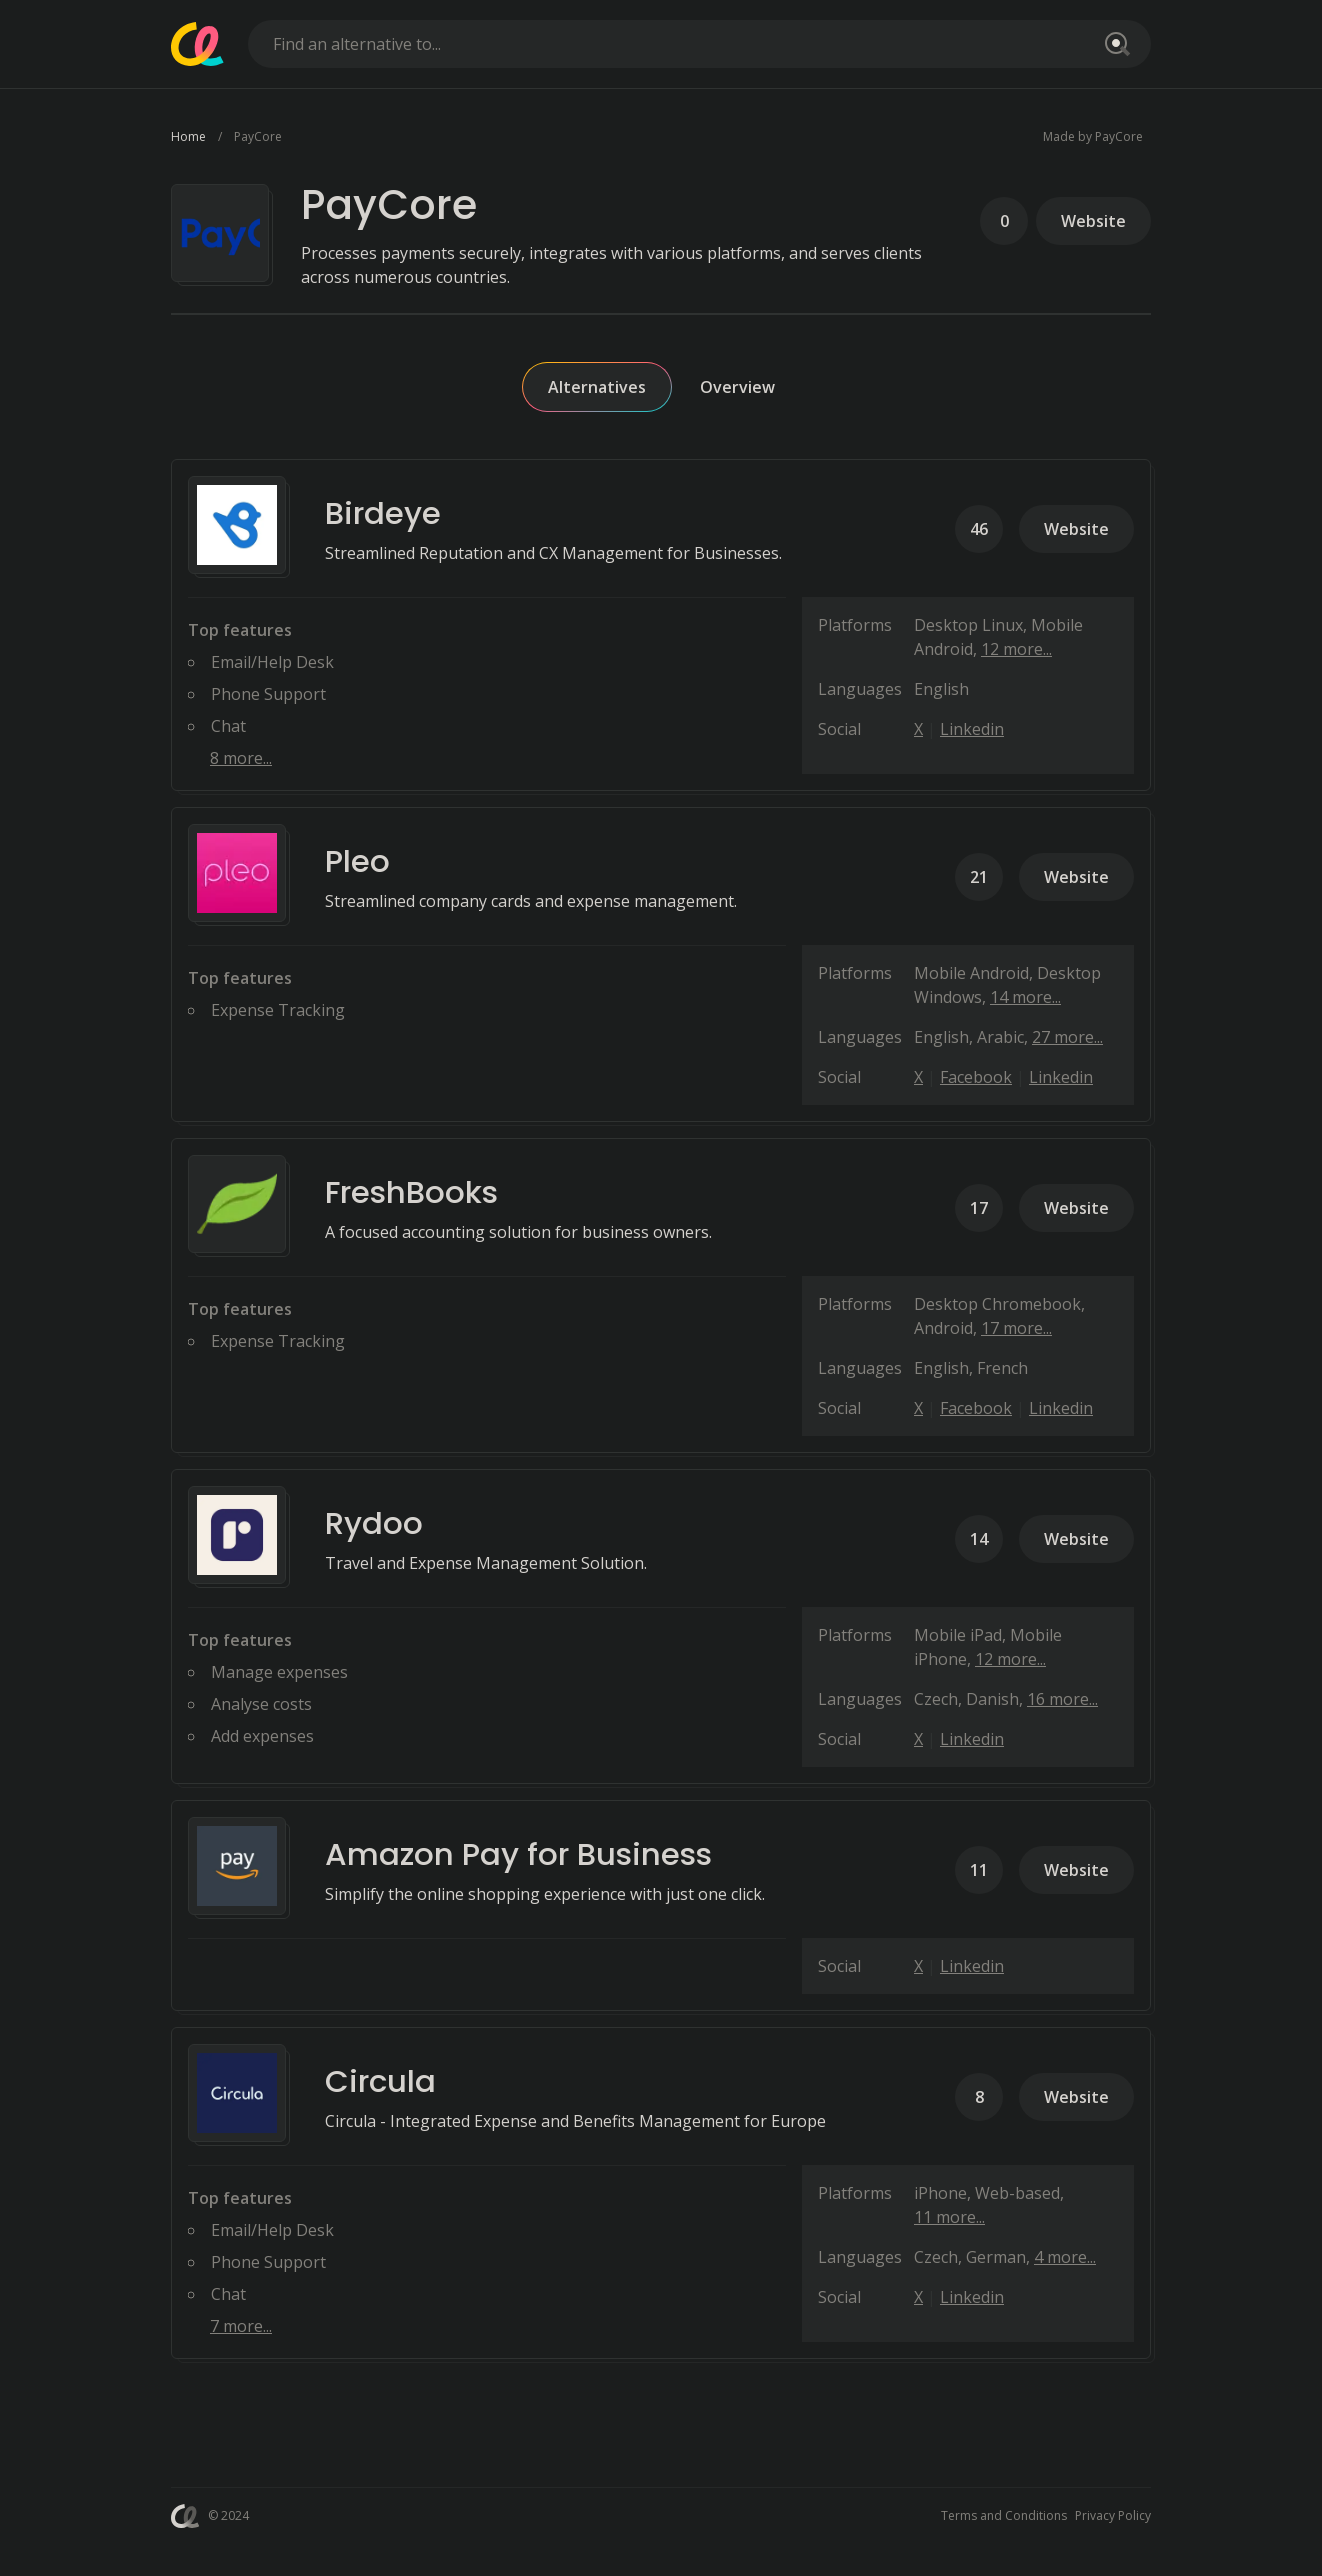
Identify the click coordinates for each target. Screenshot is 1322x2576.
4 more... (1065, 2257)
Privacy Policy (1113, 2515)
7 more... (241, 2326)
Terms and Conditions (1004, 2515)
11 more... (949, 2217)
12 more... (1016, 649)
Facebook (976, 1077)
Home (188, 136)
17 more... (1016, 1328)
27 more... (1067, 1037)
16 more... (1062, 1699)
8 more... (241, 758)
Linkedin (972, 729)
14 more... (1025, 997)
